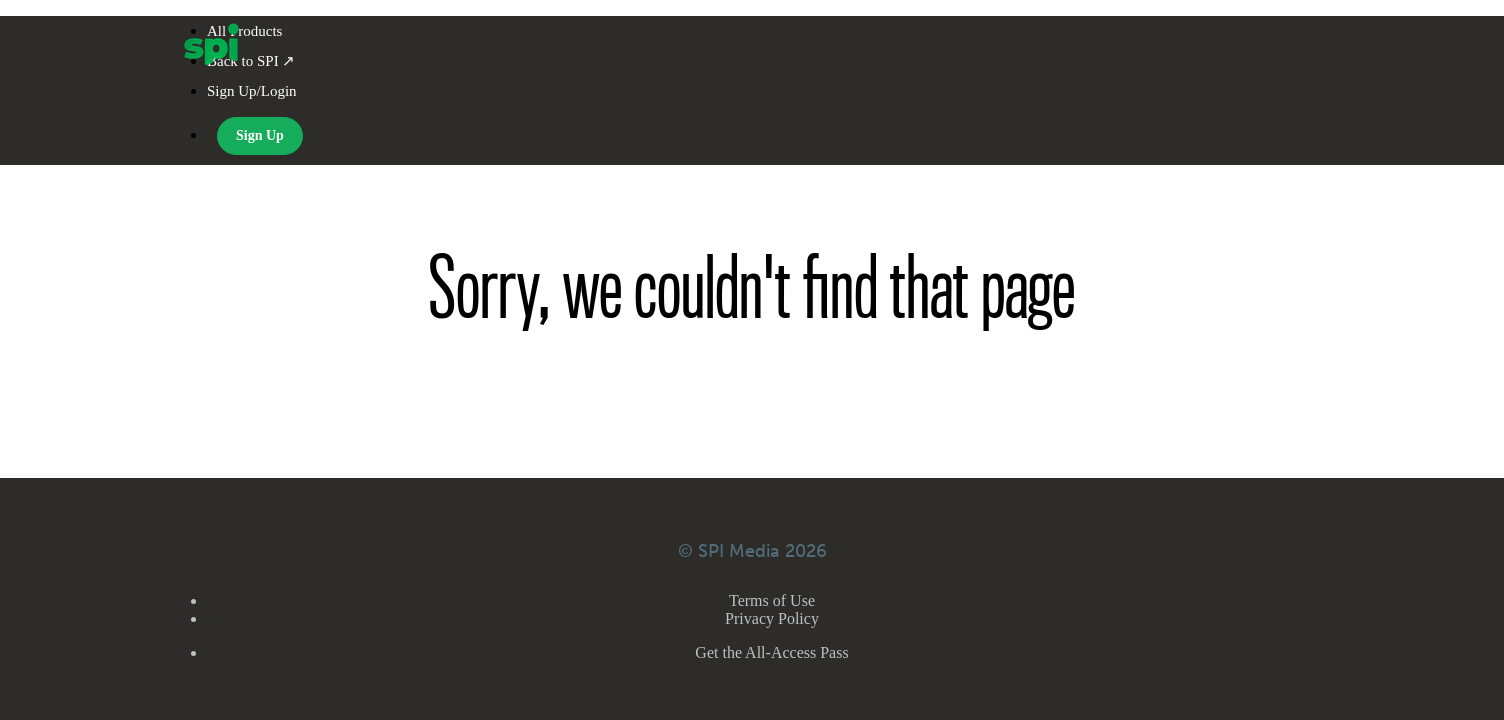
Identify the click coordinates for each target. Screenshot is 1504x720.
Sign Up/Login (252, 91)
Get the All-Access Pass (771, 652)
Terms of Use (772, 600)
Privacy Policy (772, 618)
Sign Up (260, 135)
